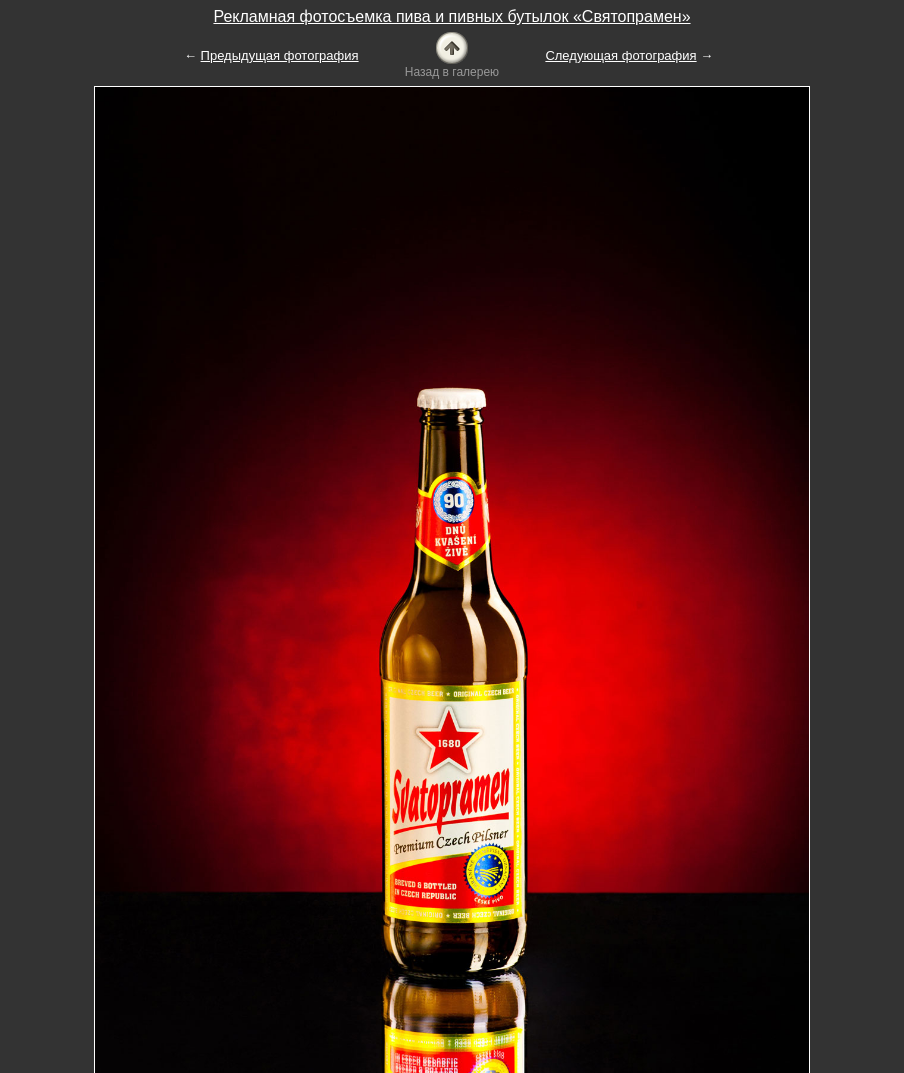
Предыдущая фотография (280, 55)
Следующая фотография (620, 55)
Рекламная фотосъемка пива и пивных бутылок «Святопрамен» (451, 16)
